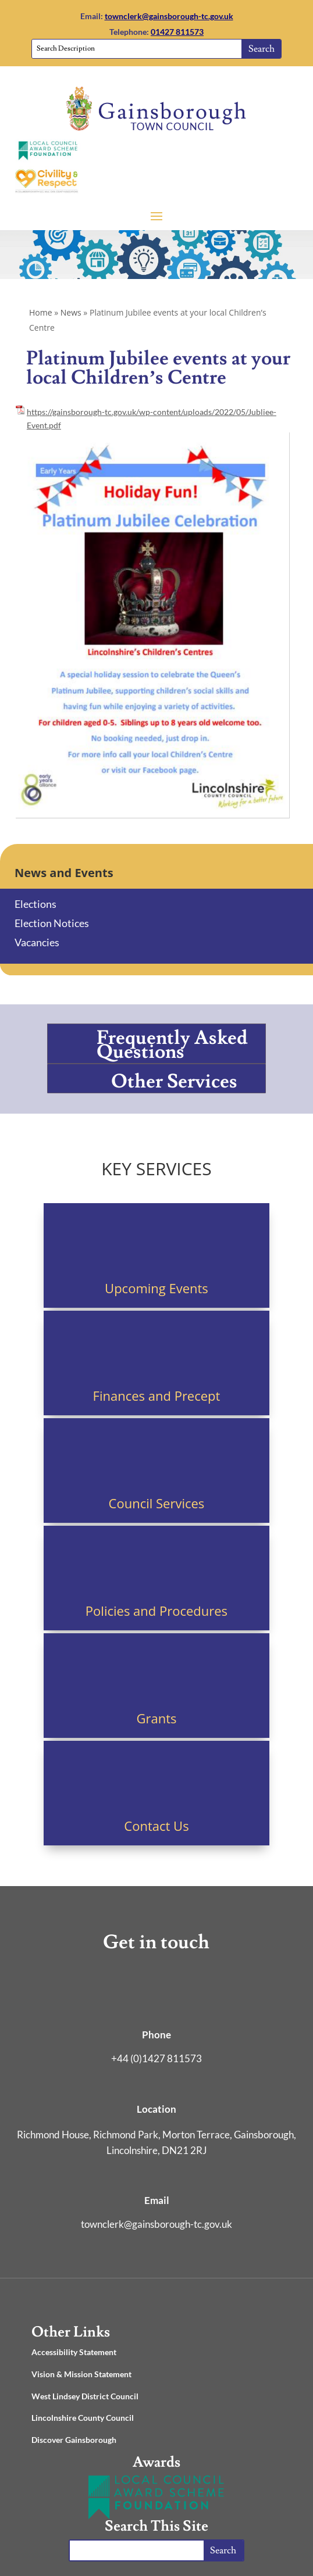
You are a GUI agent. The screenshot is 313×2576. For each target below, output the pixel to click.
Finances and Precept (156, 1395)
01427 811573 (177, 32)
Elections (35, 903)
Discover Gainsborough (73, 2440)
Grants (156, 1718)
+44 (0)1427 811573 (156, 2058)
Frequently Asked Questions (172, 1044)
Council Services (157, 1503)
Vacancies (37, 942)
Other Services (174, 1081)
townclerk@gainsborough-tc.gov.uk (169, 16)
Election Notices (52, 923)
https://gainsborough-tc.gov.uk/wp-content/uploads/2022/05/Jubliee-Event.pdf (151, 419)
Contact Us (156, 1825)
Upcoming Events (156, 1288)
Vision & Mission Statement (81, 2374)
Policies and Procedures (156, 1610)
